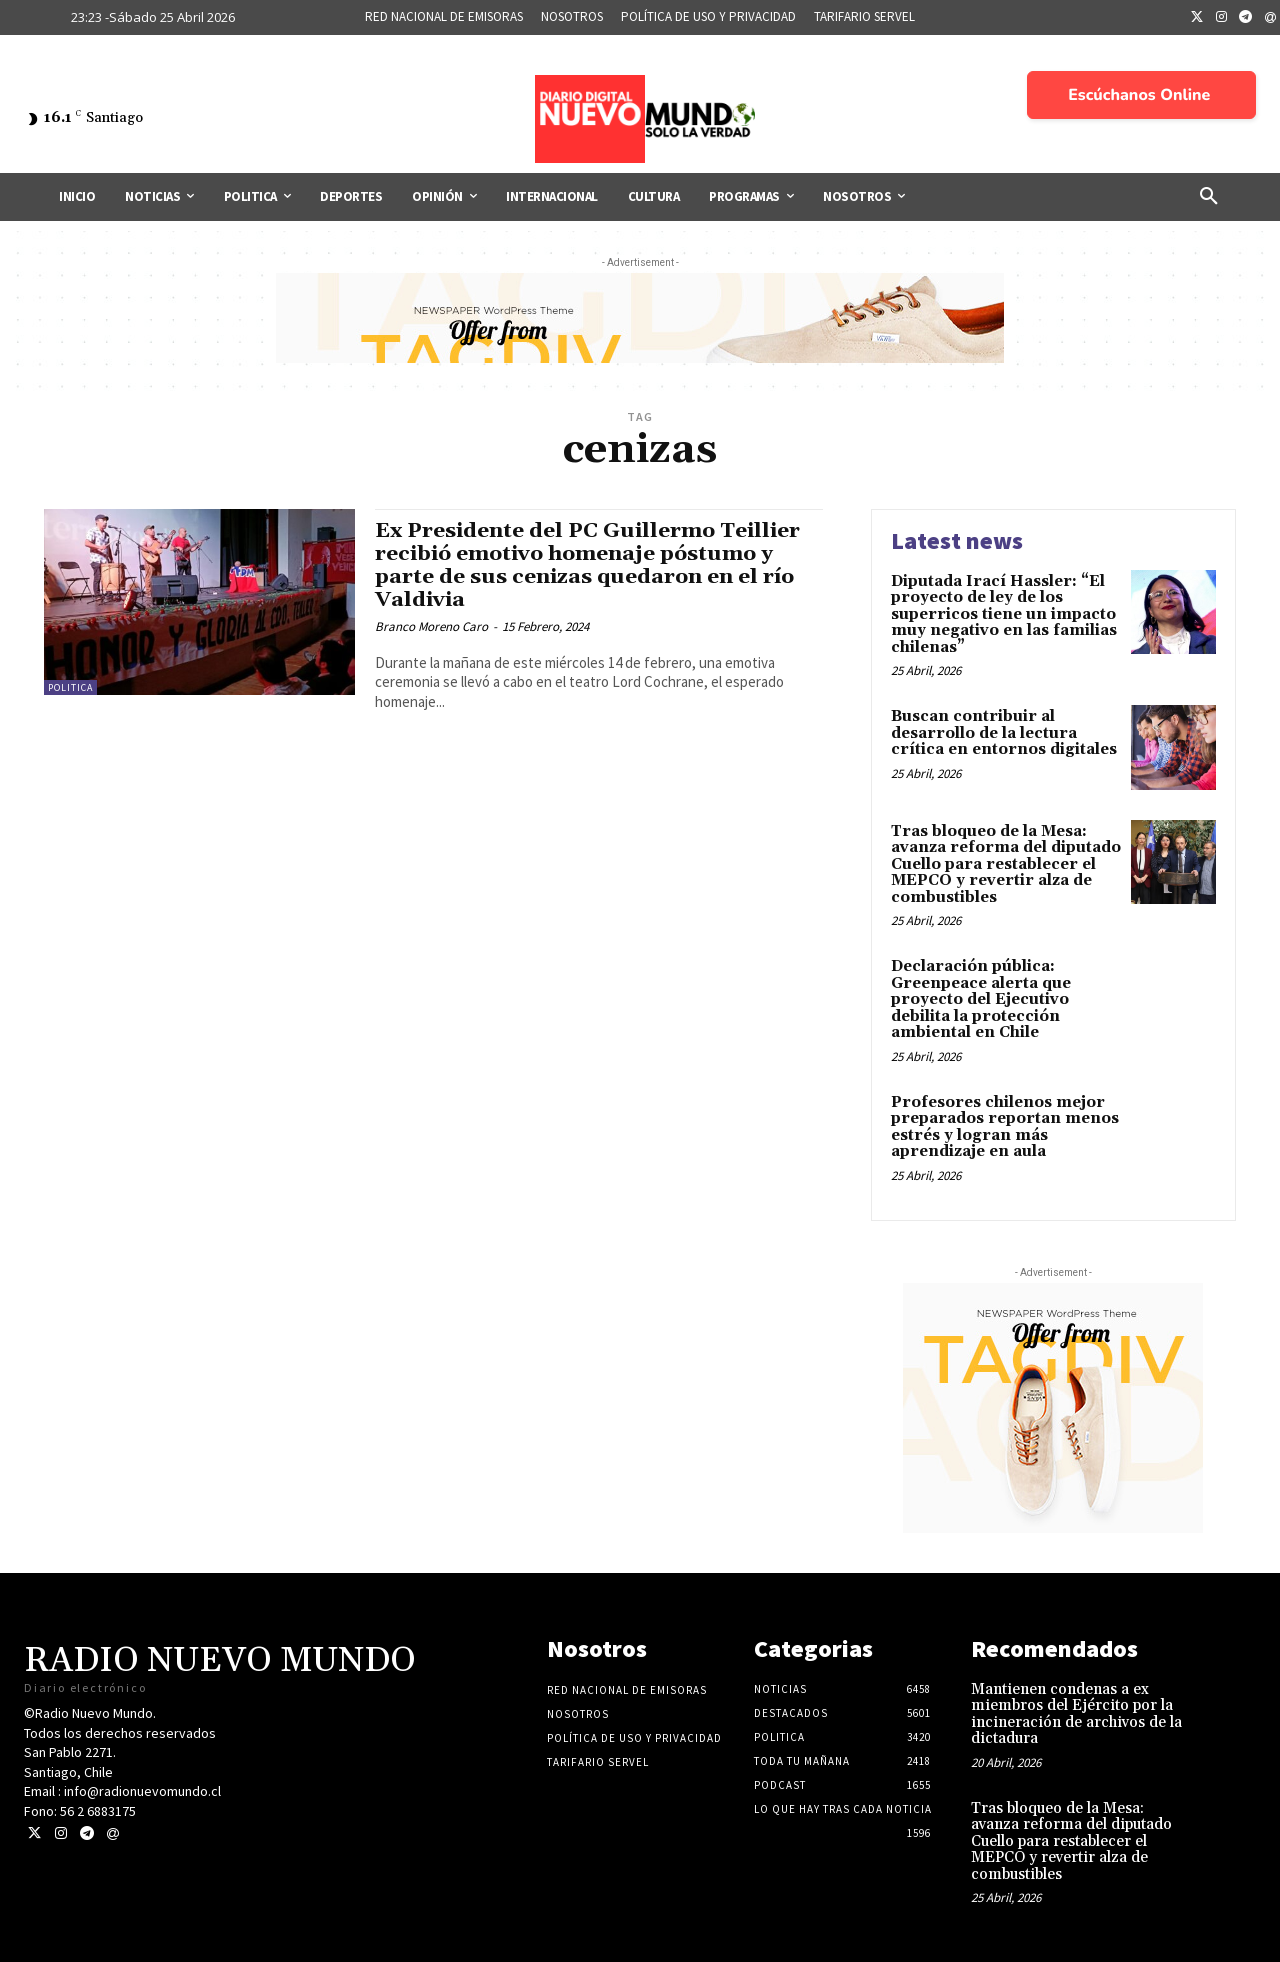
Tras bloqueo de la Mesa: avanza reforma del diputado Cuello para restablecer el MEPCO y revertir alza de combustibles (1006, 864)
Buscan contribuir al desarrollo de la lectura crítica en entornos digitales (1004, 733)
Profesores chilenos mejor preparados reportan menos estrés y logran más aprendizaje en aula (1005, 1127)
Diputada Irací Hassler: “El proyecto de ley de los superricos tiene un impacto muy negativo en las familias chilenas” (1004, 614)
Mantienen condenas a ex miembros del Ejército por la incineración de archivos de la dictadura (1076, 1714)
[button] (1209, 197)
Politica (70, 687)
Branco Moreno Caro (431, 626)
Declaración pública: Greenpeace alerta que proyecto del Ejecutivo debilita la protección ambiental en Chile (981, 999)
